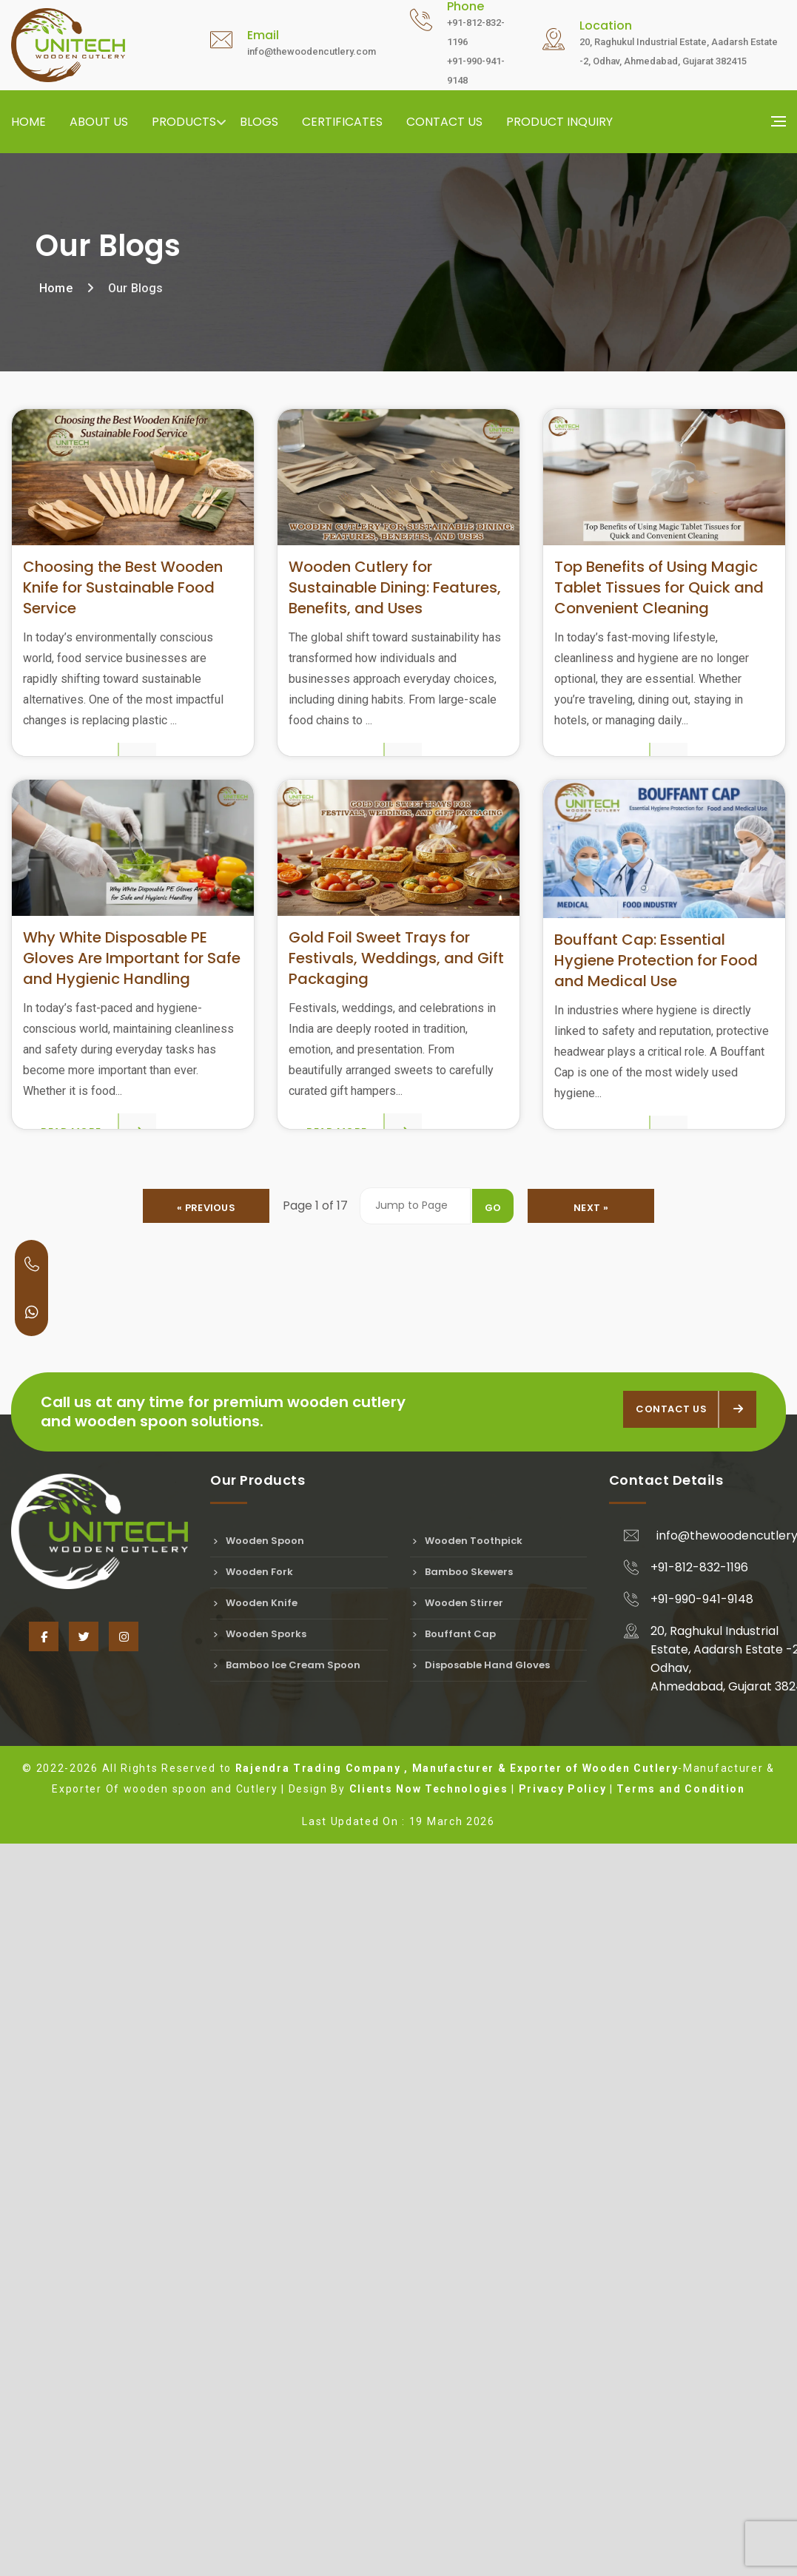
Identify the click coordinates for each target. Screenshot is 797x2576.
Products (184, 122)
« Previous (208, 1949)
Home (28, 121)
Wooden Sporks (258, 2375)
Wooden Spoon (257, 2282)
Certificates (342, 121)
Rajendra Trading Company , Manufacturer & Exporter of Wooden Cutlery (457, 2509)
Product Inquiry (559, 121)
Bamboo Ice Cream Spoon (285, 2406)
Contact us (444, 121)
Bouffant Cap (453, 2375)
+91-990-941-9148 (701, 2340)
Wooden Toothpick (466, 2282)
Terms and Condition (680, 2530)
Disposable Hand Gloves (480, 2406)
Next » (588, 1949)
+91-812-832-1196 (699, 2308)
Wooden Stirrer (457, 2344)
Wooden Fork (251, 2313)
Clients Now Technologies (428, 2530)
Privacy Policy (563, 2530)
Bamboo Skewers (462, 2313)
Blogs (259, 121)
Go (491, 1949)
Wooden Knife (253, 2344)
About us (99, 121)
